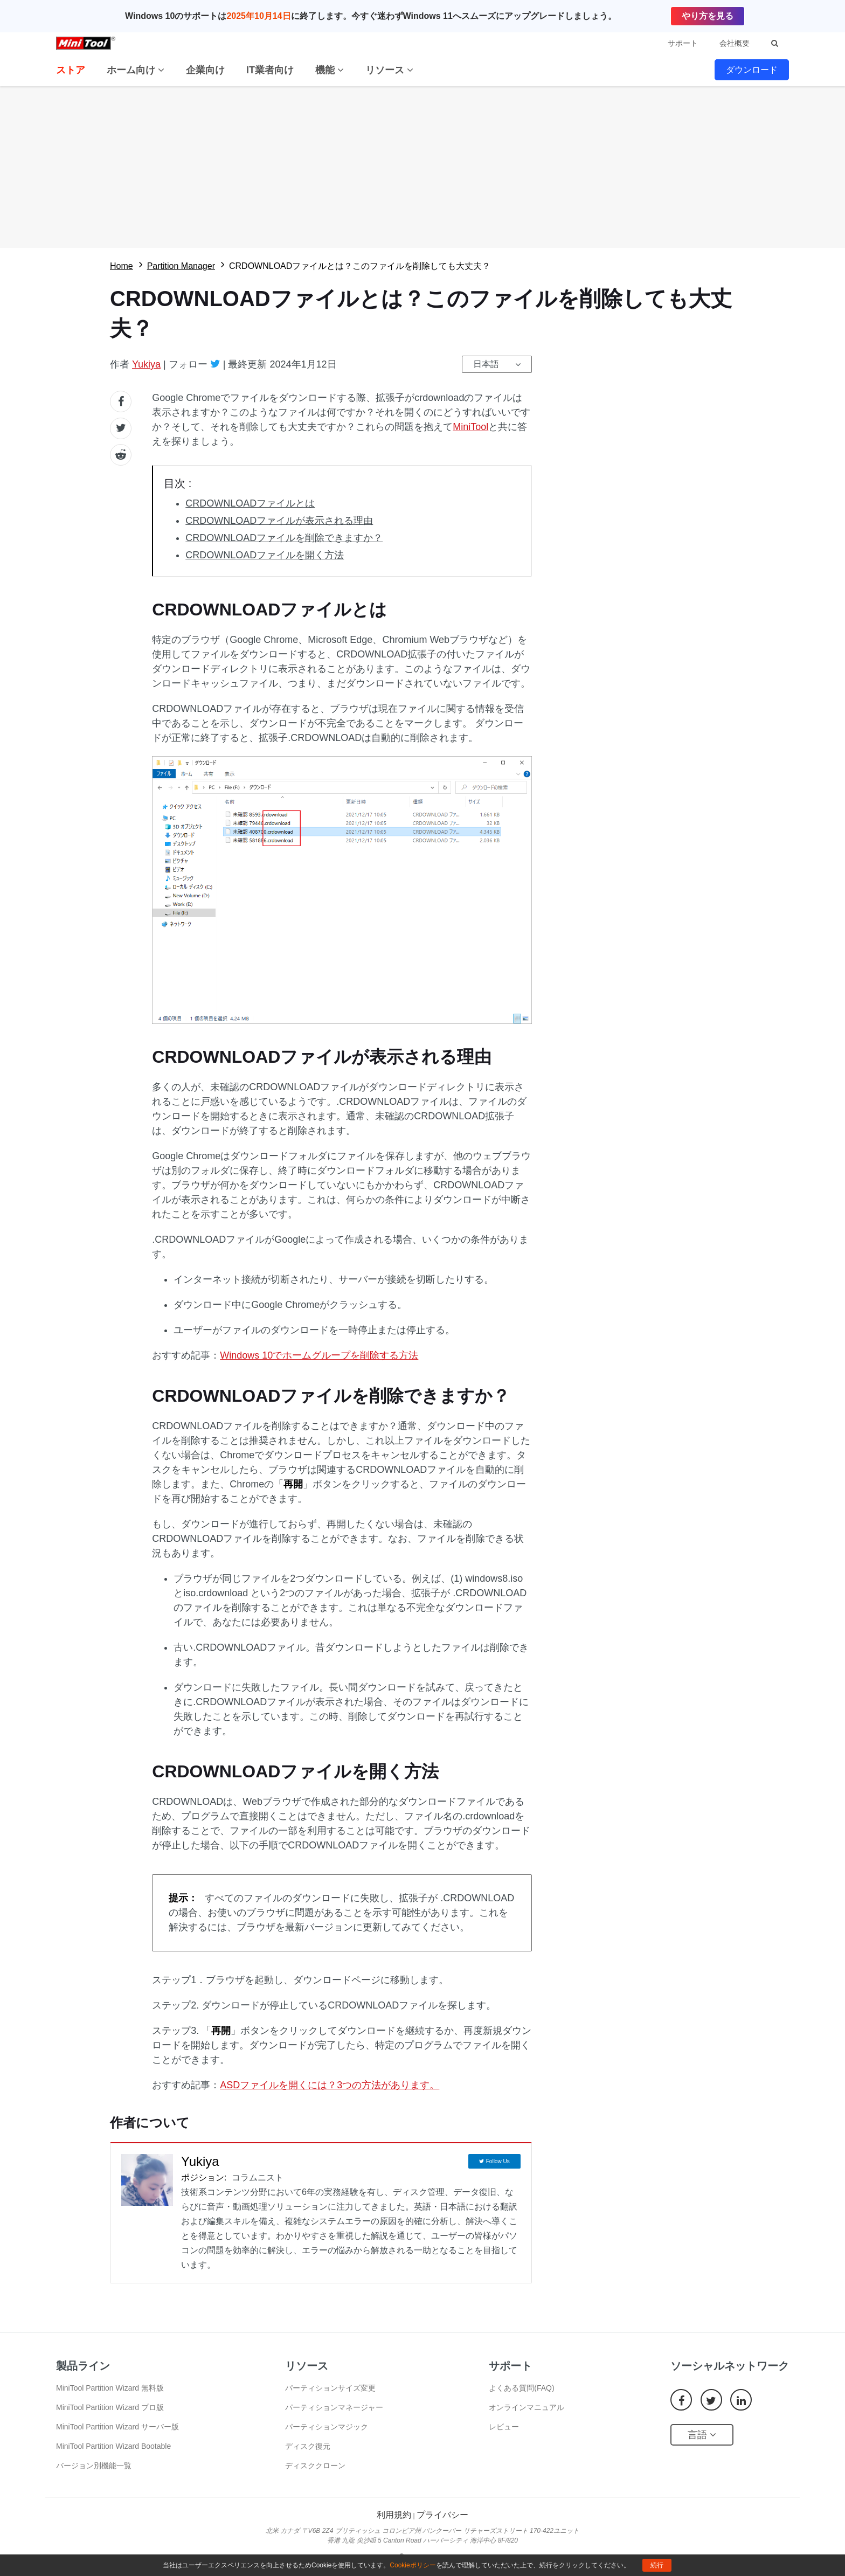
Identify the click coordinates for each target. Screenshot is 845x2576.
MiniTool (470, 426)
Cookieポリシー (412, 2565)
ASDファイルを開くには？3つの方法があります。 (329, 2085)
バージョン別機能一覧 (93, 2465)
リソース (389, 70)
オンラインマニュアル (526, 2407)
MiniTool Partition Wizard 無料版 (110, 2388)
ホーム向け (135, 70)
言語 (702, 2434)
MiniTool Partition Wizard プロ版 (110, 2407)
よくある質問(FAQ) (521, 2388)
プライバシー (442, 2514)
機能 (329, 70)
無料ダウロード (422, 167)
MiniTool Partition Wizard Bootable (113, 2446)
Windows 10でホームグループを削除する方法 (319, 1355)
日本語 (486, 364)
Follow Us (498, 2161)
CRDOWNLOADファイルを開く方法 (264, 555)
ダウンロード (752, 69)
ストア (70, 70)
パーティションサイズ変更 (330, 2388)
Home (121, 266)
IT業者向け (270, 70)
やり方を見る (707, 15)
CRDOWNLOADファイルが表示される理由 (279, 520)
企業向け (205, 70)
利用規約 (394, 2514)
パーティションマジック (326, 2426)
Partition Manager (181, 266)
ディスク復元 (307, 2446)
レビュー (504, 2426)
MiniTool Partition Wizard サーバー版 (117, 2426)
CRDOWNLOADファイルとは (250, 503)
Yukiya (146, 364)
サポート (683, 43)
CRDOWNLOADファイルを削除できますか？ (284, 537)
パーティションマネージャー (334, 2407)
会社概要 (734, 43)
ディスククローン (315, 2465)
